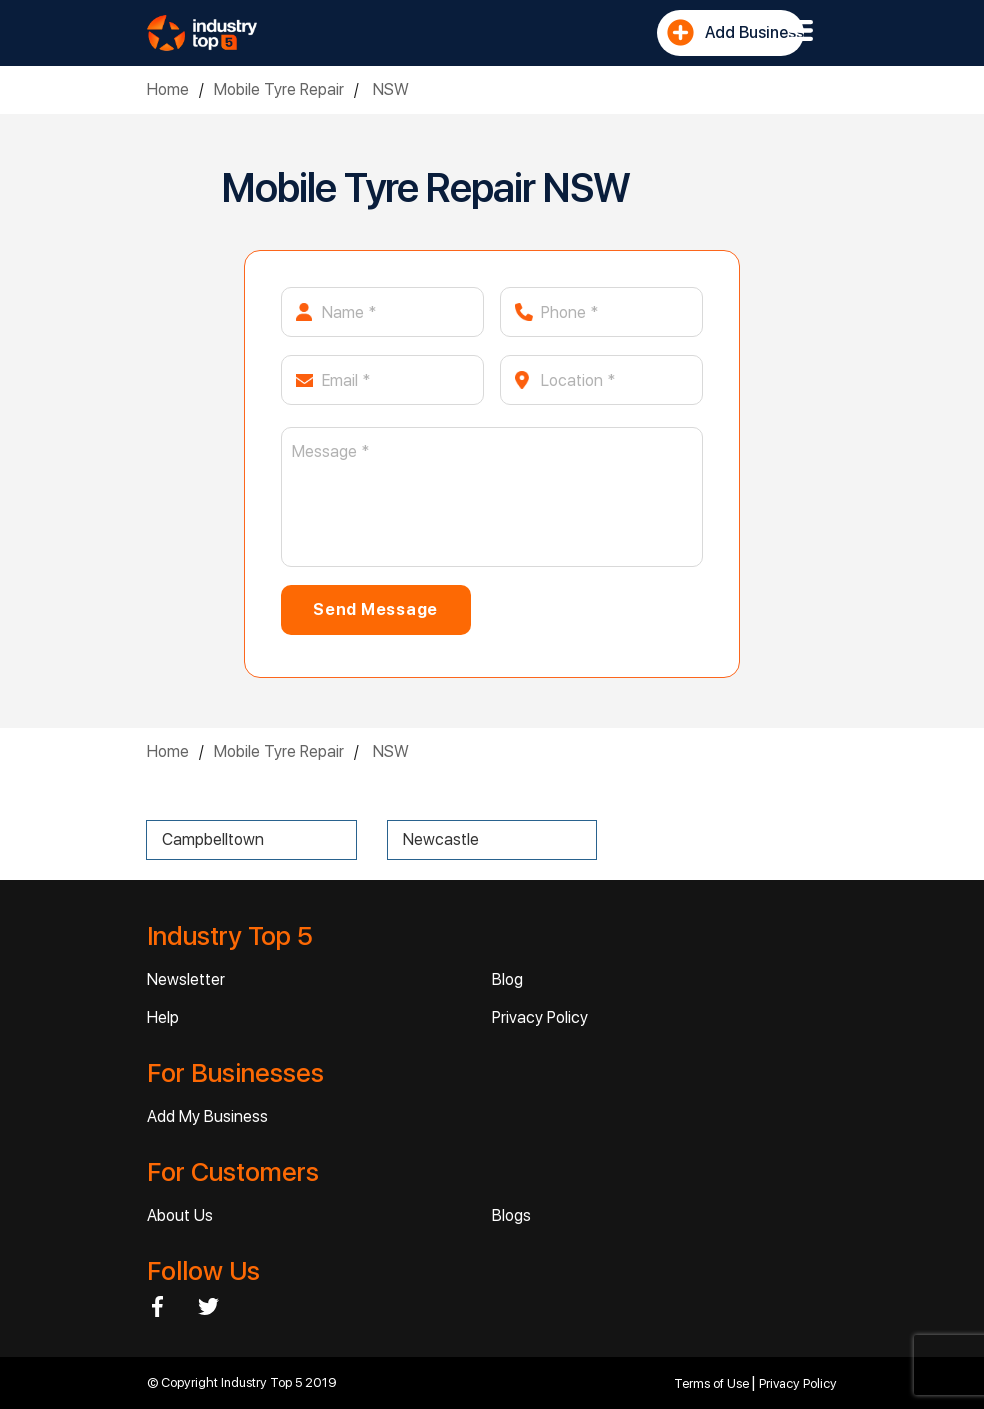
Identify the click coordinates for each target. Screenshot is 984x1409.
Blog (507, 979)
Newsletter (186, 979)
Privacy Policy (540, 1017)
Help (163, 1017)
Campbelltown (213, 839)
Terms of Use (713, 1383)
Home (168, 89)
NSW (389, 89)
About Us (180, 1215)
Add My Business (207, 1116)
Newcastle (441, 839)
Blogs (511, 1215)
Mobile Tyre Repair (279, 89)
